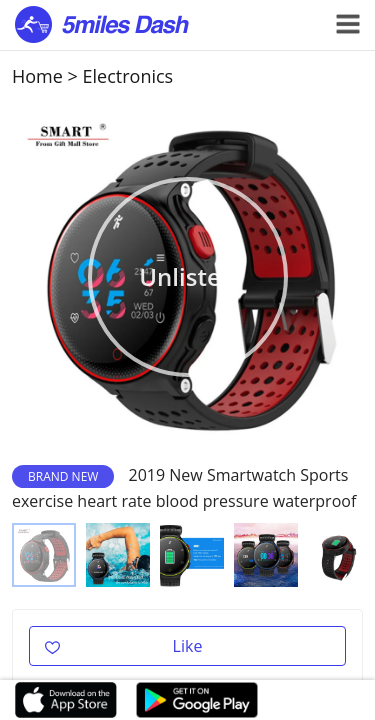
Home (37, 76)
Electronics (128, 76)
